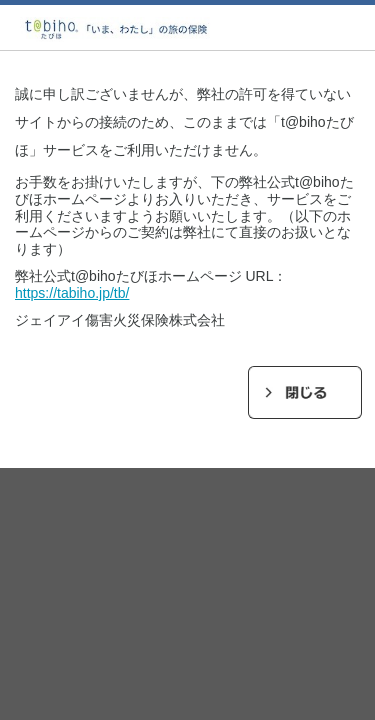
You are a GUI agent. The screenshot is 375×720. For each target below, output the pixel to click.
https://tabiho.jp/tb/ (72, 293)
